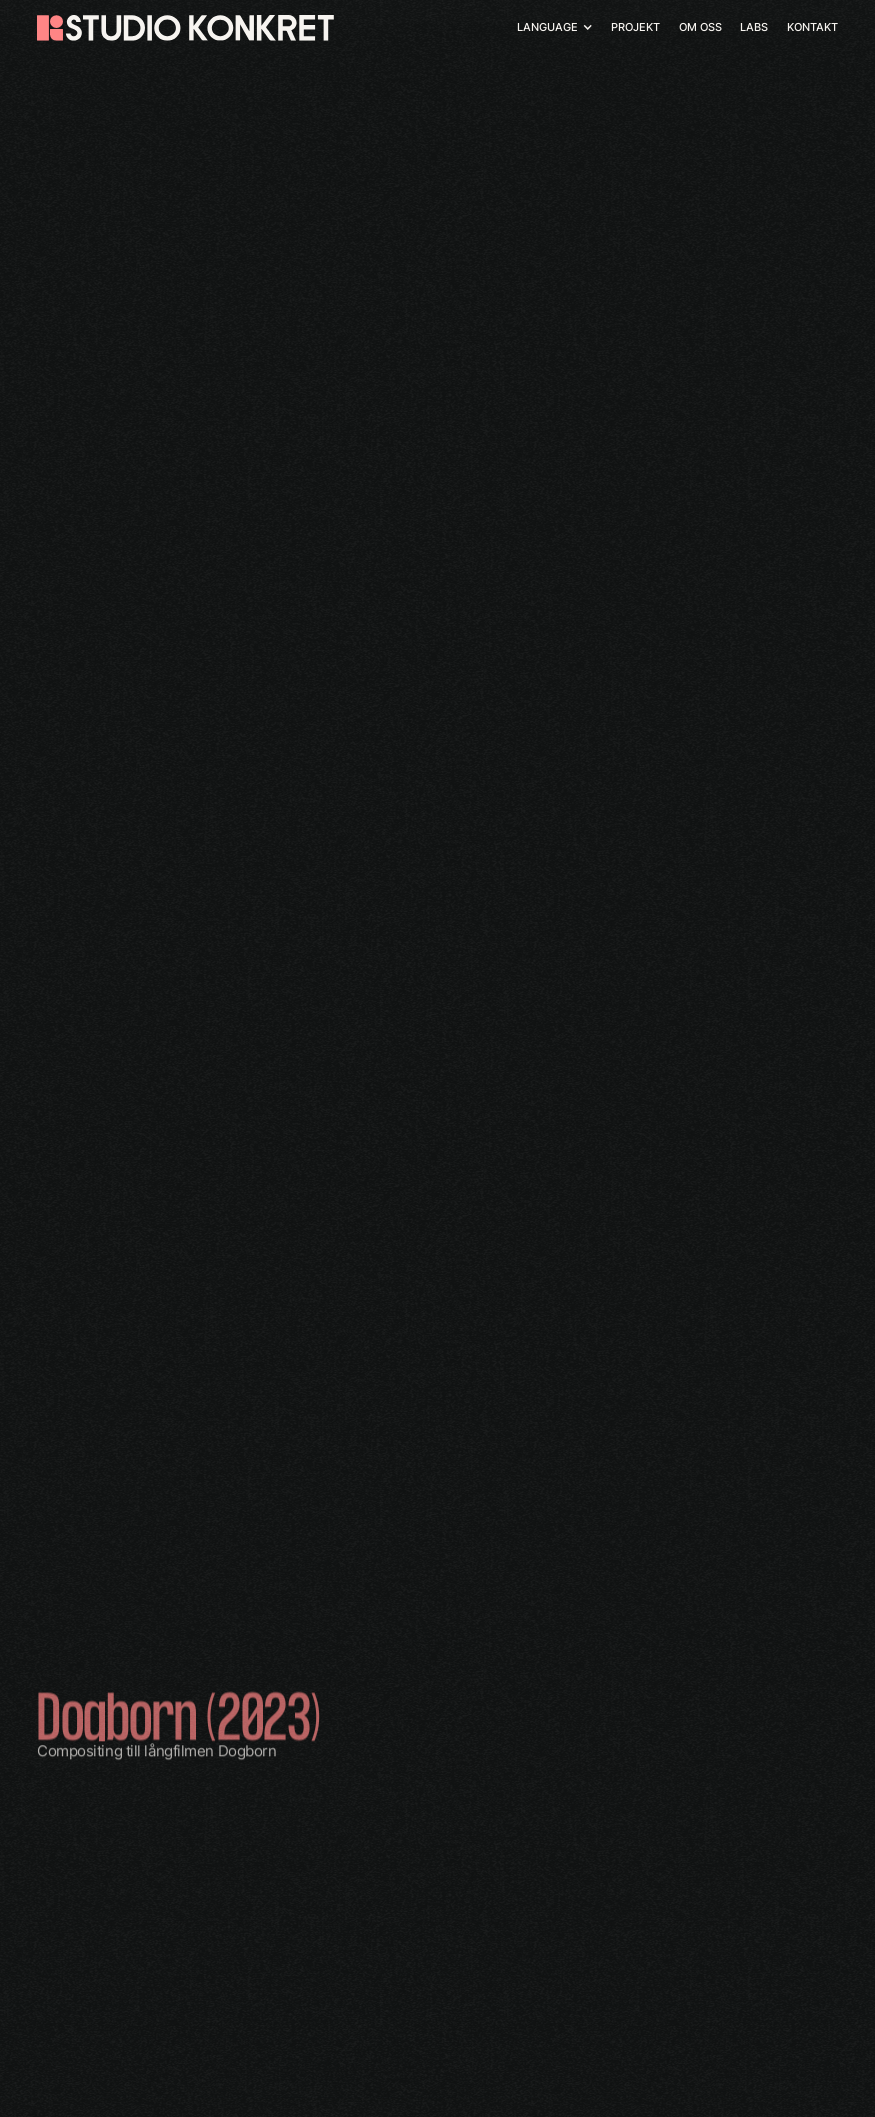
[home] (185, 28)
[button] (554, 27)
